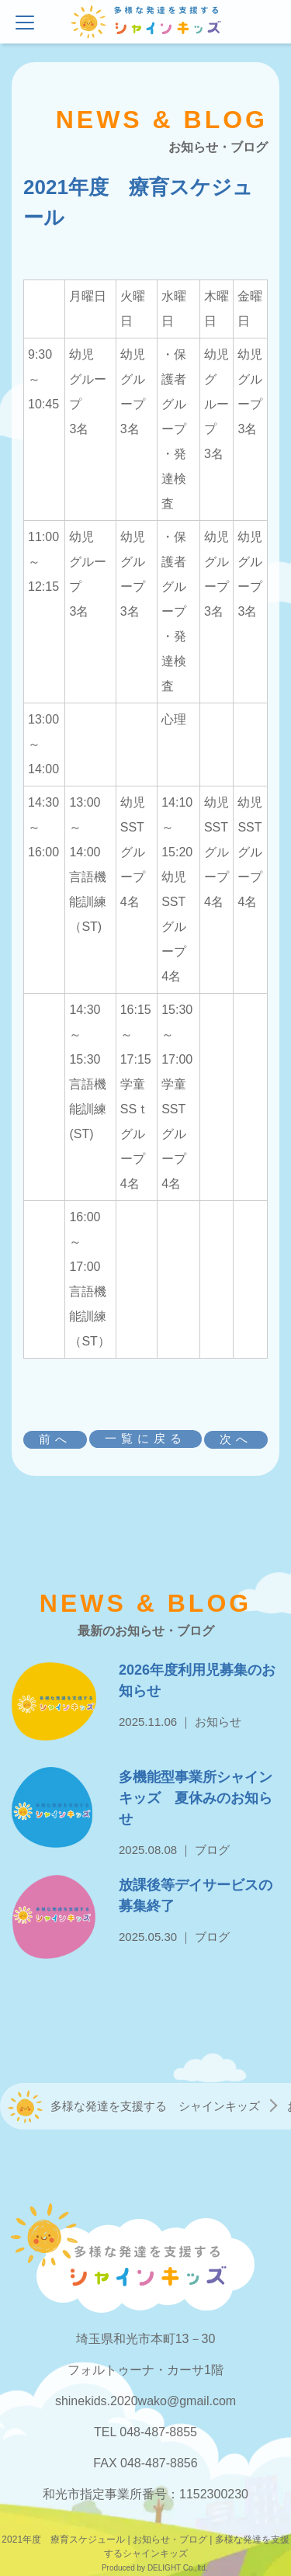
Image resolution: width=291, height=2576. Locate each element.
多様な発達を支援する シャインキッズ (155, 2106)
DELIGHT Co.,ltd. (177, 2568)
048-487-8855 (158, 2432)
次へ (236, 1439)
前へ (55, 1439)
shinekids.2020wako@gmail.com (145, 2401)
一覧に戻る (145, 1438)
